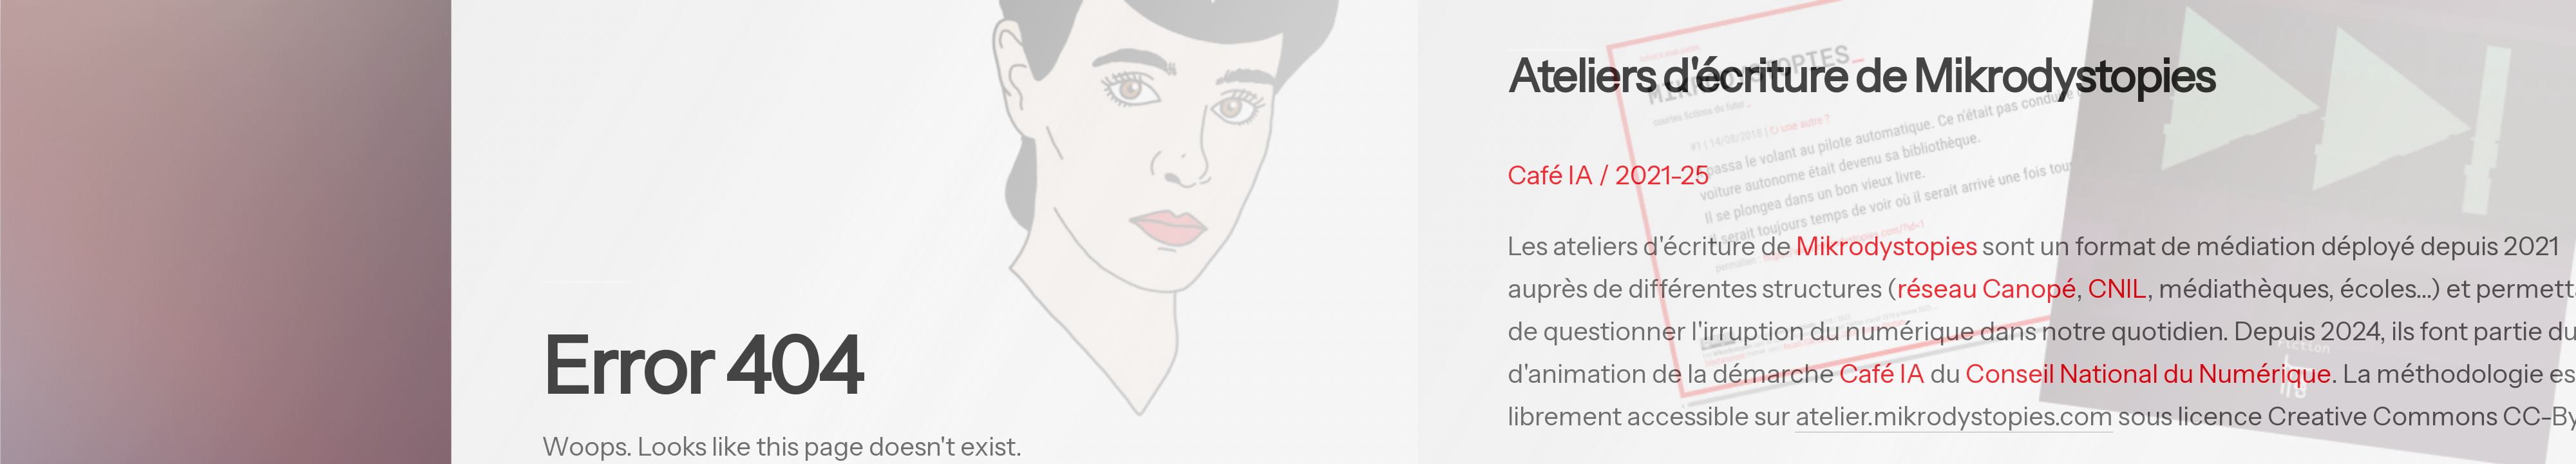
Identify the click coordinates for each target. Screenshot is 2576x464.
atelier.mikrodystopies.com (1958, 416)
